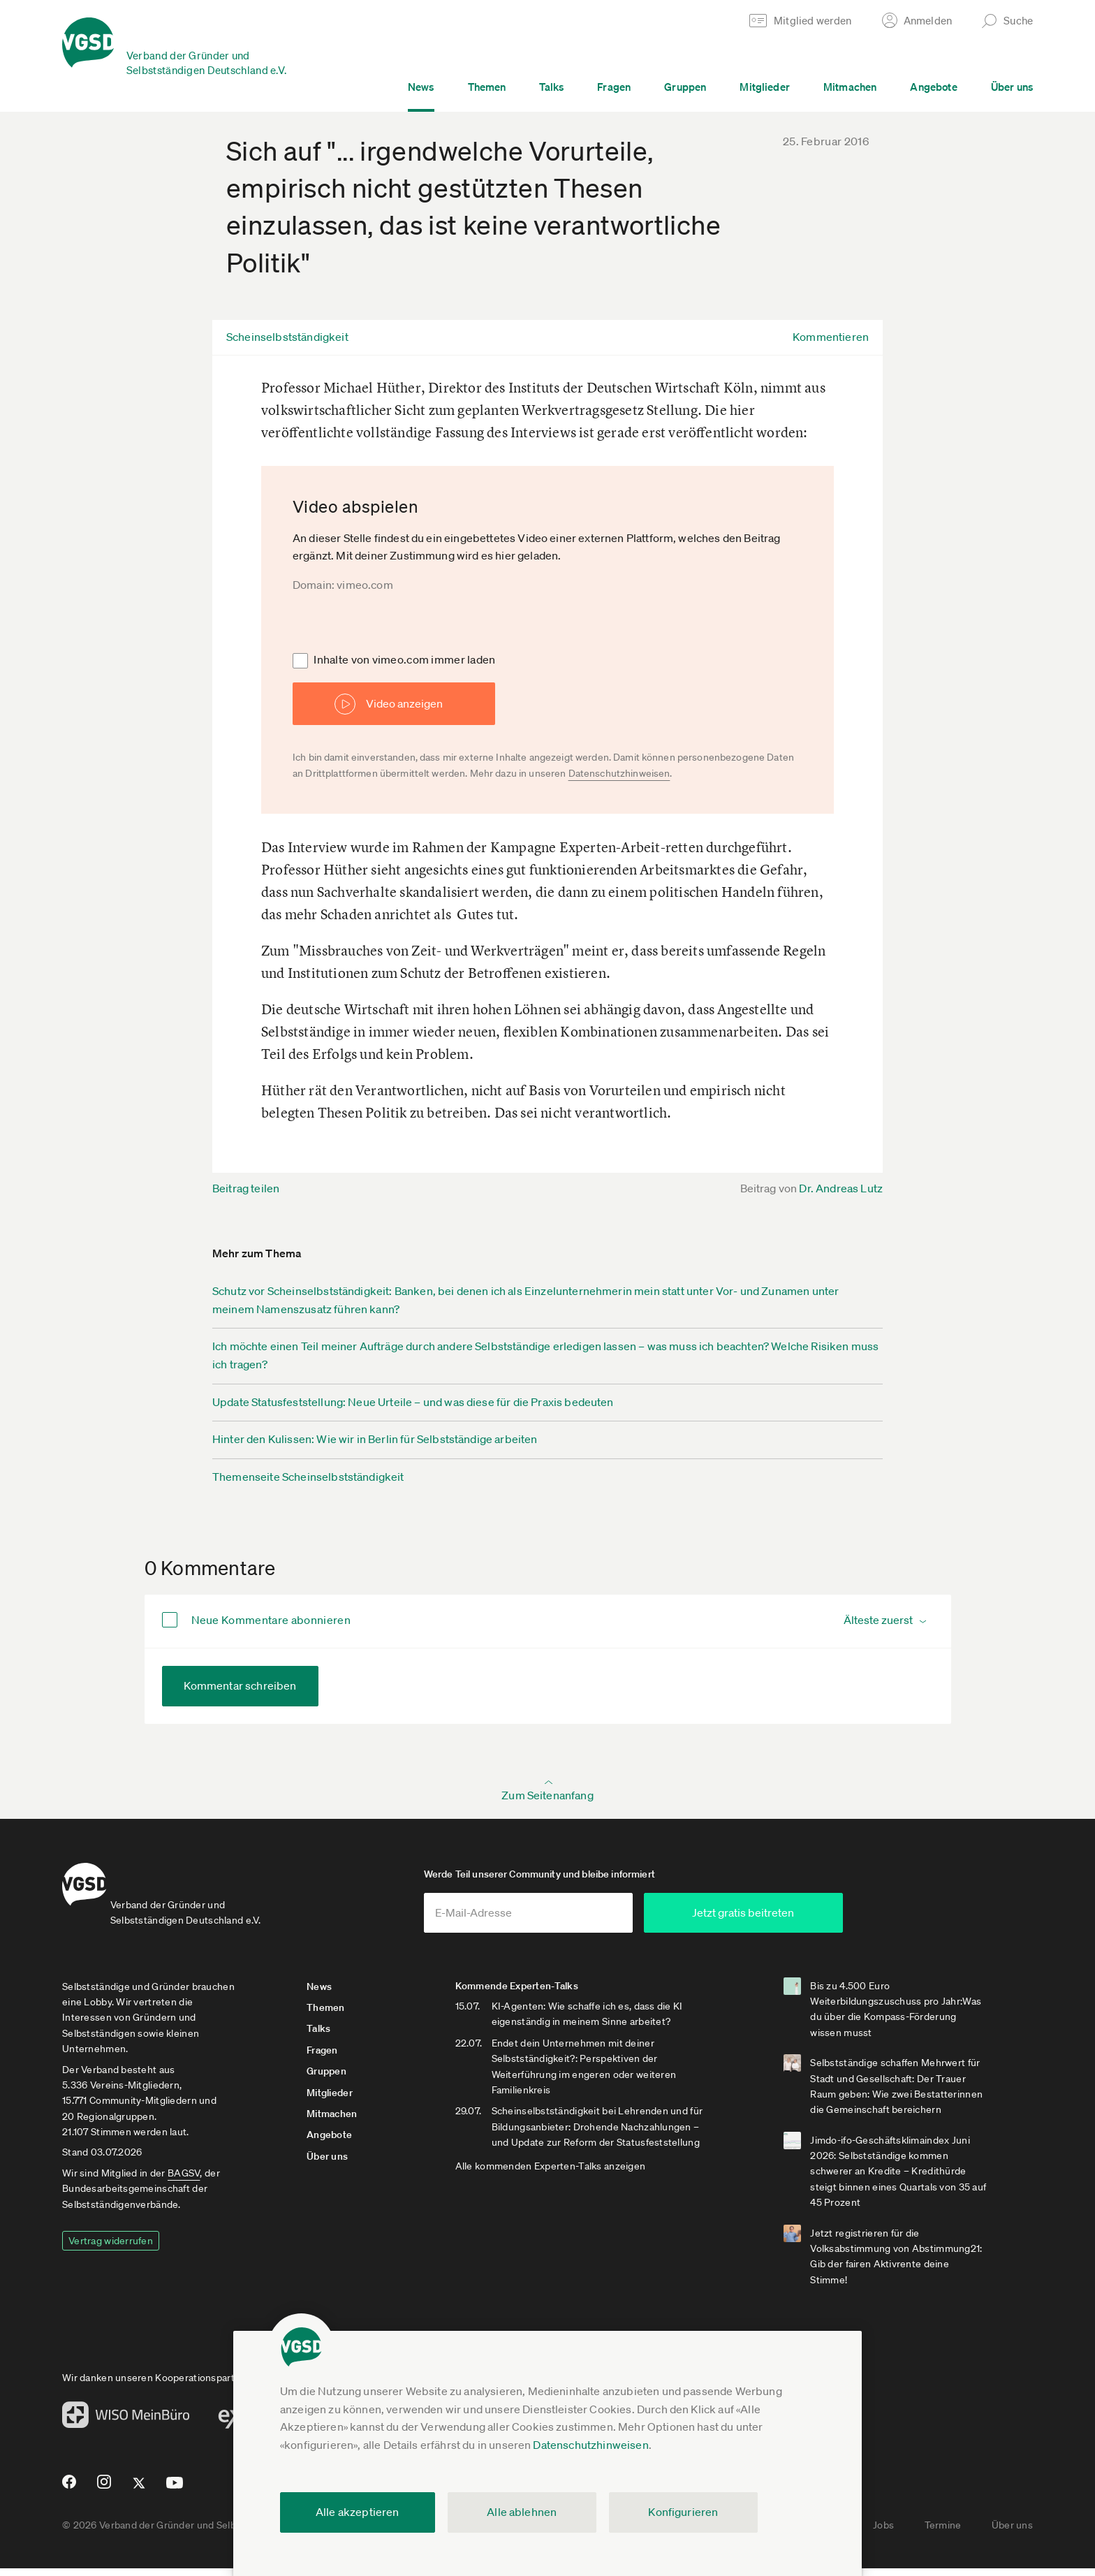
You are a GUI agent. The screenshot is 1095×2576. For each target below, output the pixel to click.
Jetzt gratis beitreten (810, 1920)
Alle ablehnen (522, 2512)
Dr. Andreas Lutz (841, 1188)
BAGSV (184, 2180)
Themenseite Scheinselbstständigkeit (308, 1477)
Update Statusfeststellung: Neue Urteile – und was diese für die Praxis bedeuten (413, 1402)
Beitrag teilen (245, 1188)
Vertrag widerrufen (110, 2248)
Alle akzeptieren (357, 2512)
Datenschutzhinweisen (590, 2445)
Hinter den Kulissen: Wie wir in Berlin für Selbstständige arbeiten (375, 1439)
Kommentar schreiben (240, 1685)
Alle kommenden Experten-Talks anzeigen (569, 2189)
